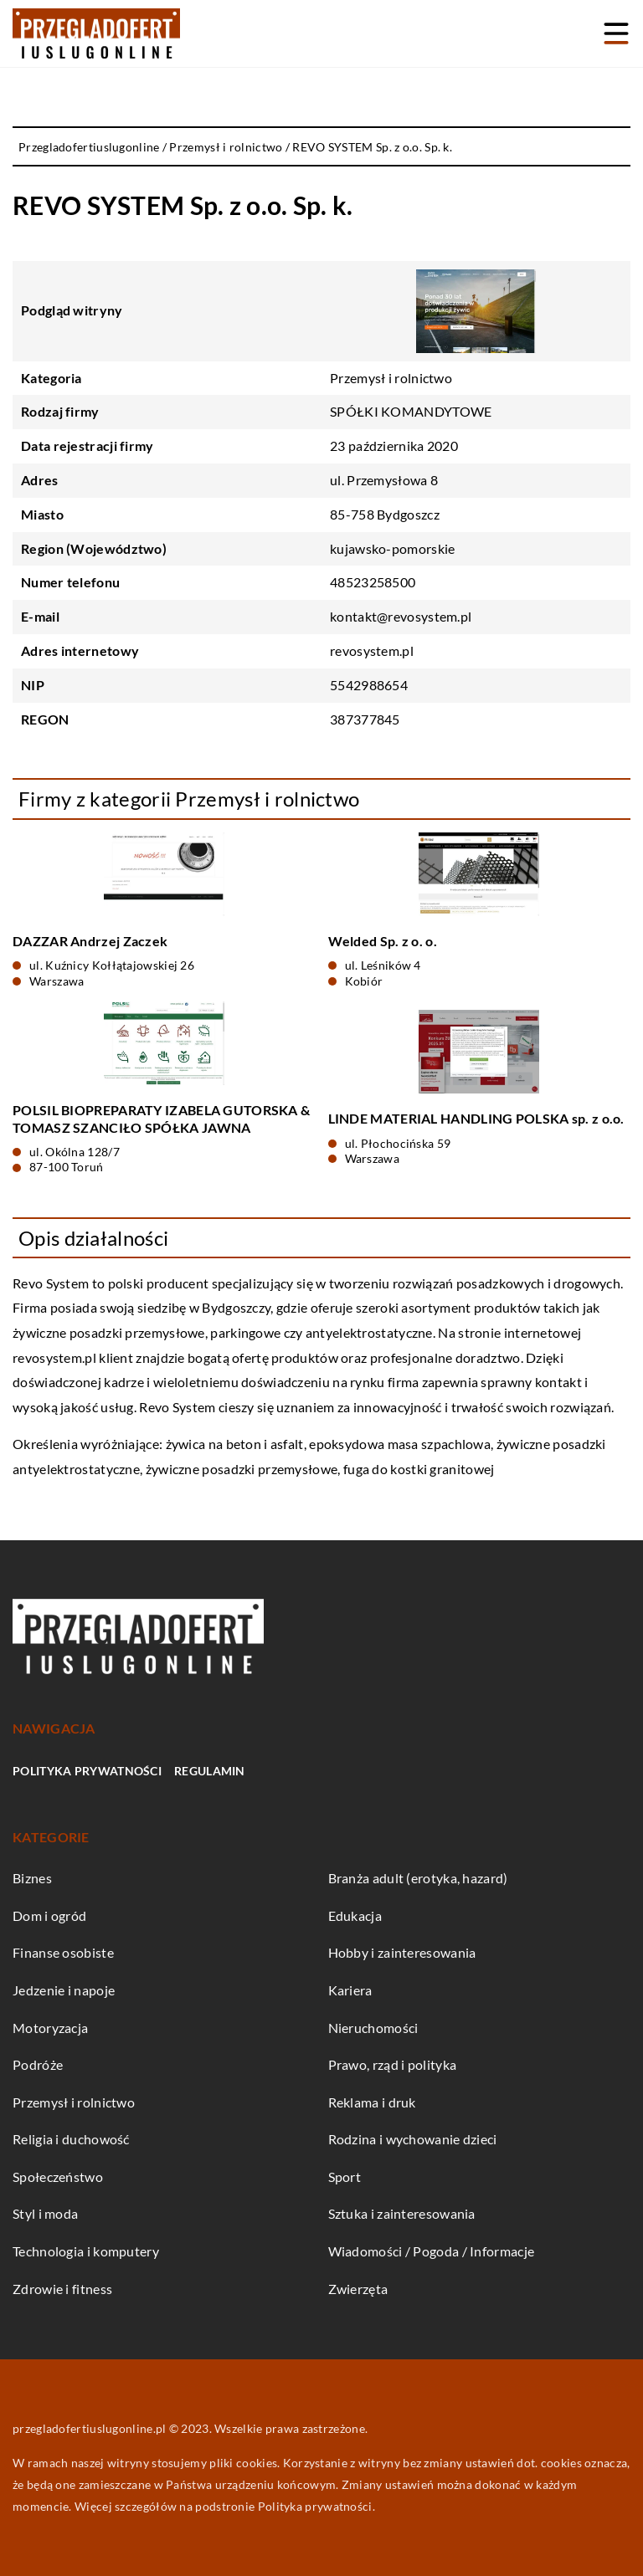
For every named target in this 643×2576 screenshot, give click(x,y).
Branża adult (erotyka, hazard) (418, 1878)
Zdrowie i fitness (62, 2289)
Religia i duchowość (71, 2139)
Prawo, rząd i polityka (392, 2064)
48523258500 (372, 582)
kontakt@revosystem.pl (400, 616)
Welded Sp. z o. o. (382, 941)
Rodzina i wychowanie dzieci (412, 2139)
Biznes (32, 1878)
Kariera (350, 1990)
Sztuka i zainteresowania (402, 2213)
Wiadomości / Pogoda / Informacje (431, 2251)
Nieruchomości (373, 2028)
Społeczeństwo (58, 2176)
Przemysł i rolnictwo (391, 378)
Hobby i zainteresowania (402, 1952)
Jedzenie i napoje (64, 1990)
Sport (345, 2176)
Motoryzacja (50, 2028)
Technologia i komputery (86, 2251)
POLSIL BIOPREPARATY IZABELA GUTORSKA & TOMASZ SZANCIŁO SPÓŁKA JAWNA (161, 1118)
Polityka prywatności (87, 1771)
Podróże (38, 2064)
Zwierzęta (358, 2289)
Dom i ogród (49, 1915)
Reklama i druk (372, 2102)
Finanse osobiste (63, 1952)
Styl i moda (45, 2213)
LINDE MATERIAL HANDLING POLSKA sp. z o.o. (476, 1118)
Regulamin (209, 1771)
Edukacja (355, 1915)
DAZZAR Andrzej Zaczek (90, 941)
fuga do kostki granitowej (419, 1469)
